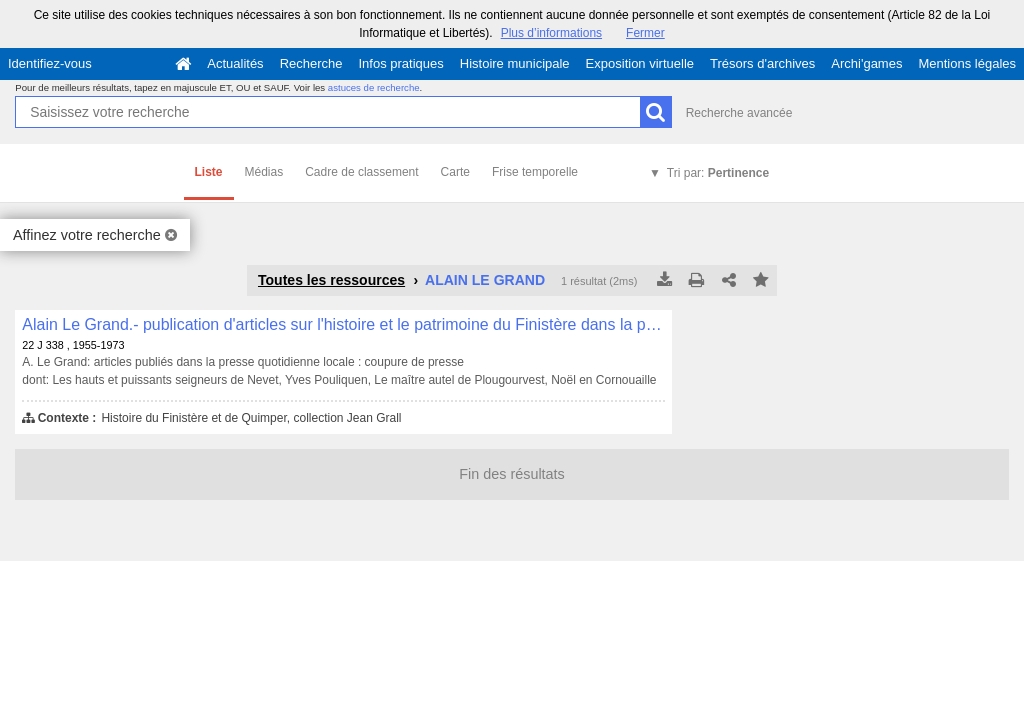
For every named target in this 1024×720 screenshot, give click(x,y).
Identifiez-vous (50, 63)
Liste (209, 172)
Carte (455, 172)
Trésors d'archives (762, 63)
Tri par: (718, 173)
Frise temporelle (535, 172)
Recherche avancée (739, 113)
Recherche (311, 63)
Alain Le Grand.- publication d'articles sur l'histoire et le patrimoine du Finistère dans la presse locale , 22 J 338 (343, 324)
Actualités (235, 63)
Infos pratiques (401, 63)
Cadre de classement (361, 172)
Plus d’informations (551, 33)
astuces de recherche (374, 87)
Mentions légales (967, 63)
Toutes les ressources (331, 280)
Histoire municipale (515, 63)
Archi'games (866, 63)
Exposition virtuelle (640, 63)
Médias (264, 172)
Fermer (645, 33)
